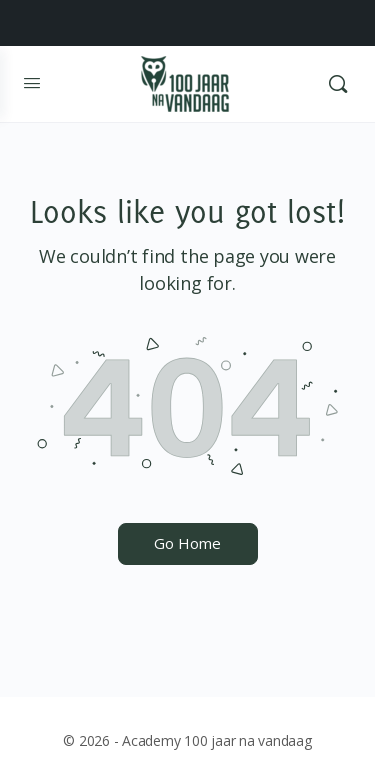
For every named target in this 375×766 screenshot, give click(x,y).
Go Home (187, 543)
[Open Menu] (32, 83)
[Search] (338, 84)
